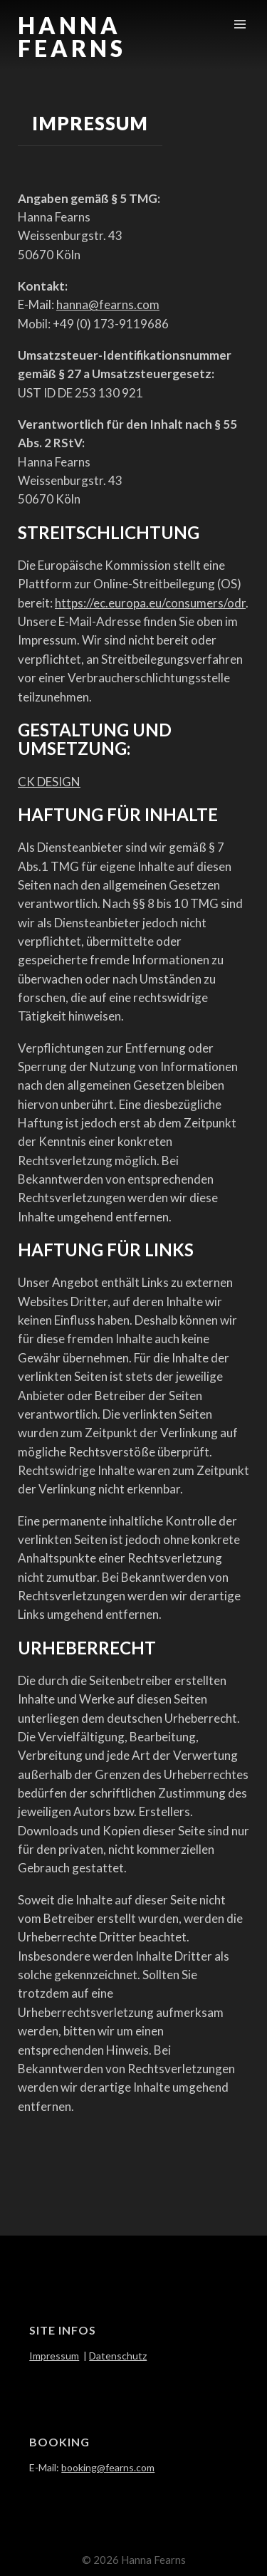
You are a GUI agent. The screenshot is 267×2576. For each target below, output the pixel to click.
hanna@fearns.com (107, 304)
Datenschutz (118, 2356)
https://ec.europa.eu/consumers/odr (150, 602)
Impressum (54, 2356)
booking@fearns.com (108, 2467)
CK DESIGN (49, 781)
